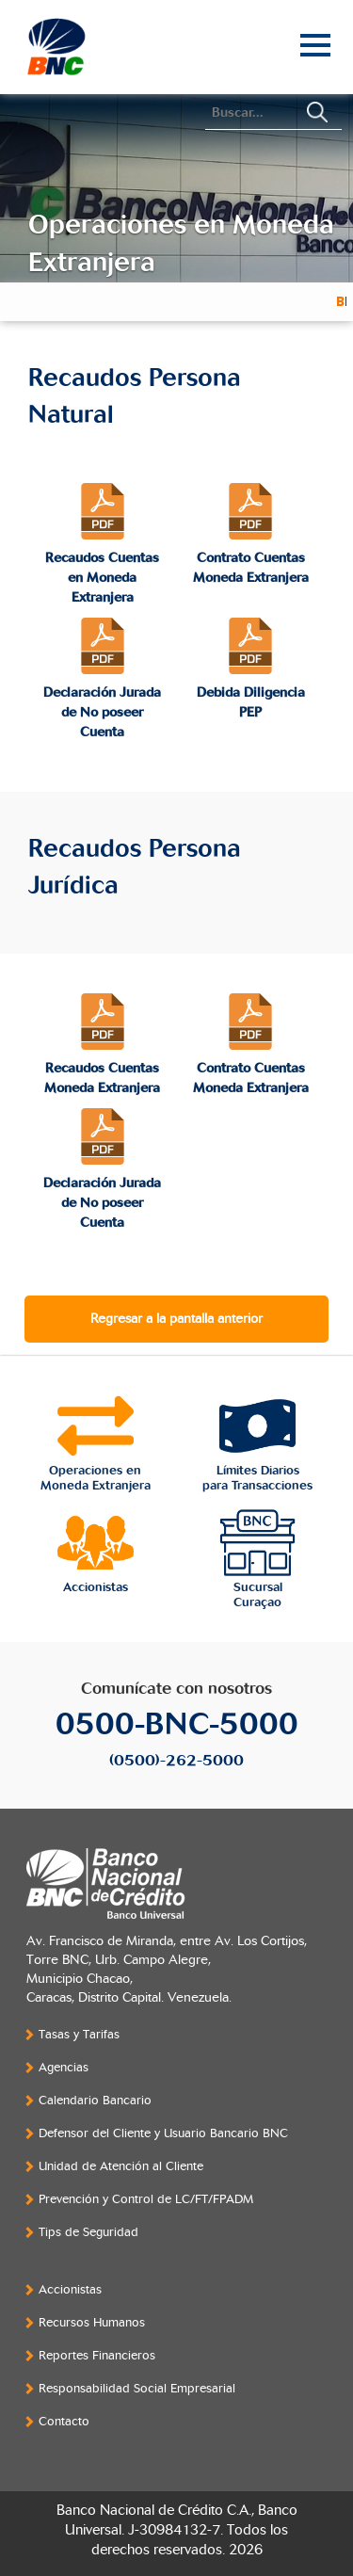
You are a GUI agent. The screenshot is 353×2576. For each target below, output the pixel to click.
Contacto (64, 2421)
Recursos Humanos (92, 2322)
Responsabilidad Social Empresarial (137, 2388)
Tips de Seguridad (88, 2232)
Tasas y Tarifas (79, 2034)
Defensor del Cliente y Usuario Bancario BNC (163, 2133)
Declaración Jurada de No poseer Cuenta (102, 712)
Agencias (63, 2067)
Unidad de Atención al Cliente (121, 2166)
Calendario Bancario (95, 2100)
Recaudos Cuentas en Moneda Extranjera (102, 578)
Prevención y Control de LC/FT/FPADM (146, 2199)
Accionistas (70, 2289)
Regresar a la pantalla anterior (176, 1319)
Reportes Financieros (97, 2355)
